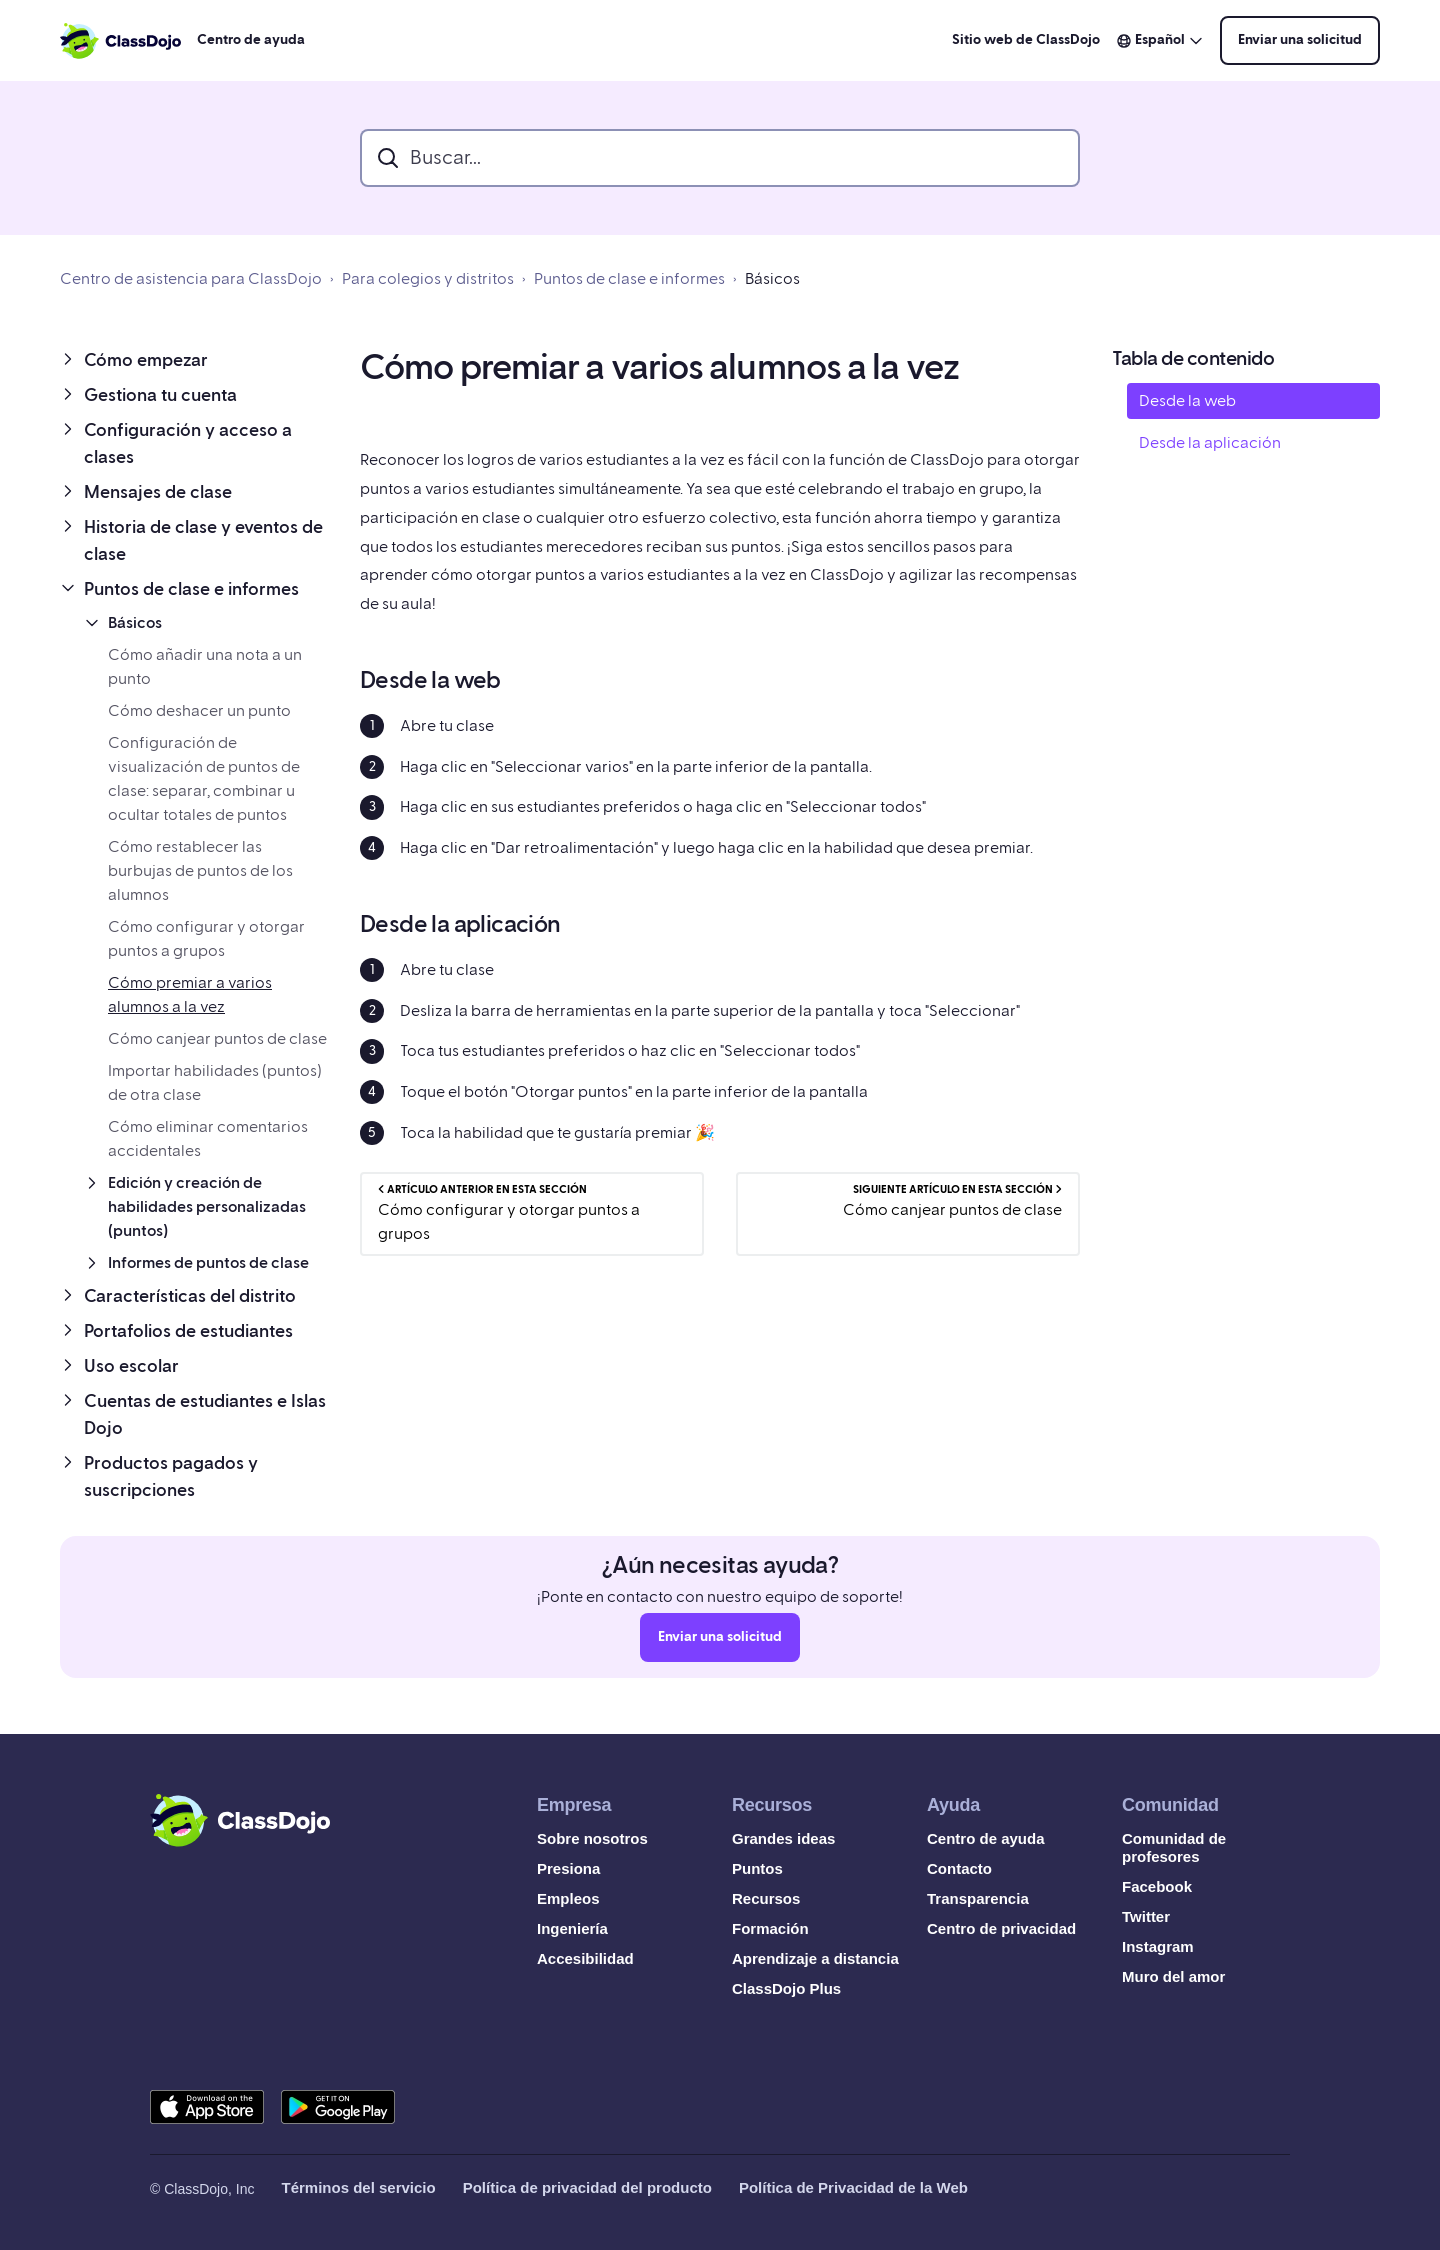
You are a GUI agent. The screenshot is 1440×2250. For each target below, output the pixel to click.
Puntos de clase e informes (629, 279)
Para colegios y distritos (428, 279)
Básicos (772, 279)
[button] (194, 360)
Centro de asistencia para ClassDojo (191, 279)
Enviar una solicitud (1300, 40)
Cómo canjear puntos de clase (217, 1039)
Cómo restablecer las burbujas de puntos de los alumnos (200, 871)
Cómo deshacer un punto (199, 711)
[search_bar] (720, 158)
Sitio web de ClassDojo (1026, 40)
